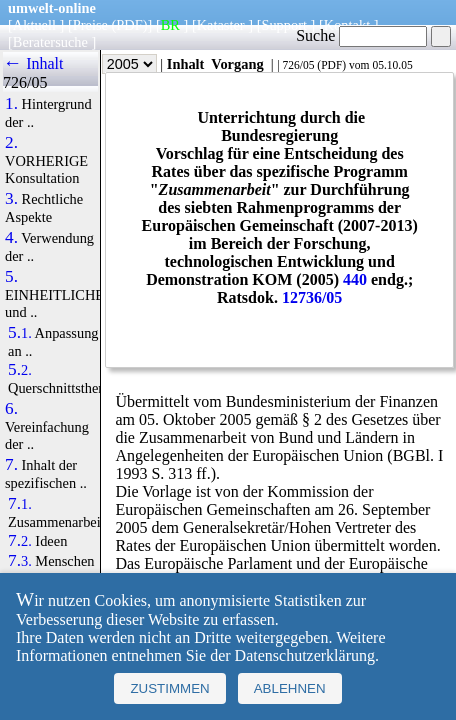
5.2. (20, 370)
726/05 (298, 65)
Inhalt (186, 64)
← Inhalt (33, 63)
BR (170, 25)
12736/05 (312, 297)
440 (355, 279)
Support (284, 25)
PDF (331, 65)
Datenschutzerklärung (305, 655)
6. (11, 409)
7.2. (20, 541)
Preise (90, 25)
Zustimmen (169, 688)
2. (11, 143)
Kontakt (347, 25)
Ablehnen (290, 688)
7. (11, 465)
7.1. (20, 504)
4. (11, 238)
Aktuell (34, 25)
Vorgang (237, 64)
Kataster (221, 25)
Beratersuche (50, 42)
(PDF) (130, 25)
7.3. (20, 561)
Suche (361, 35)
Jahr (115, 64)
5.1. (20, 333)
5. (11, 277)
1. (11, 104)
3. (11, 199)
